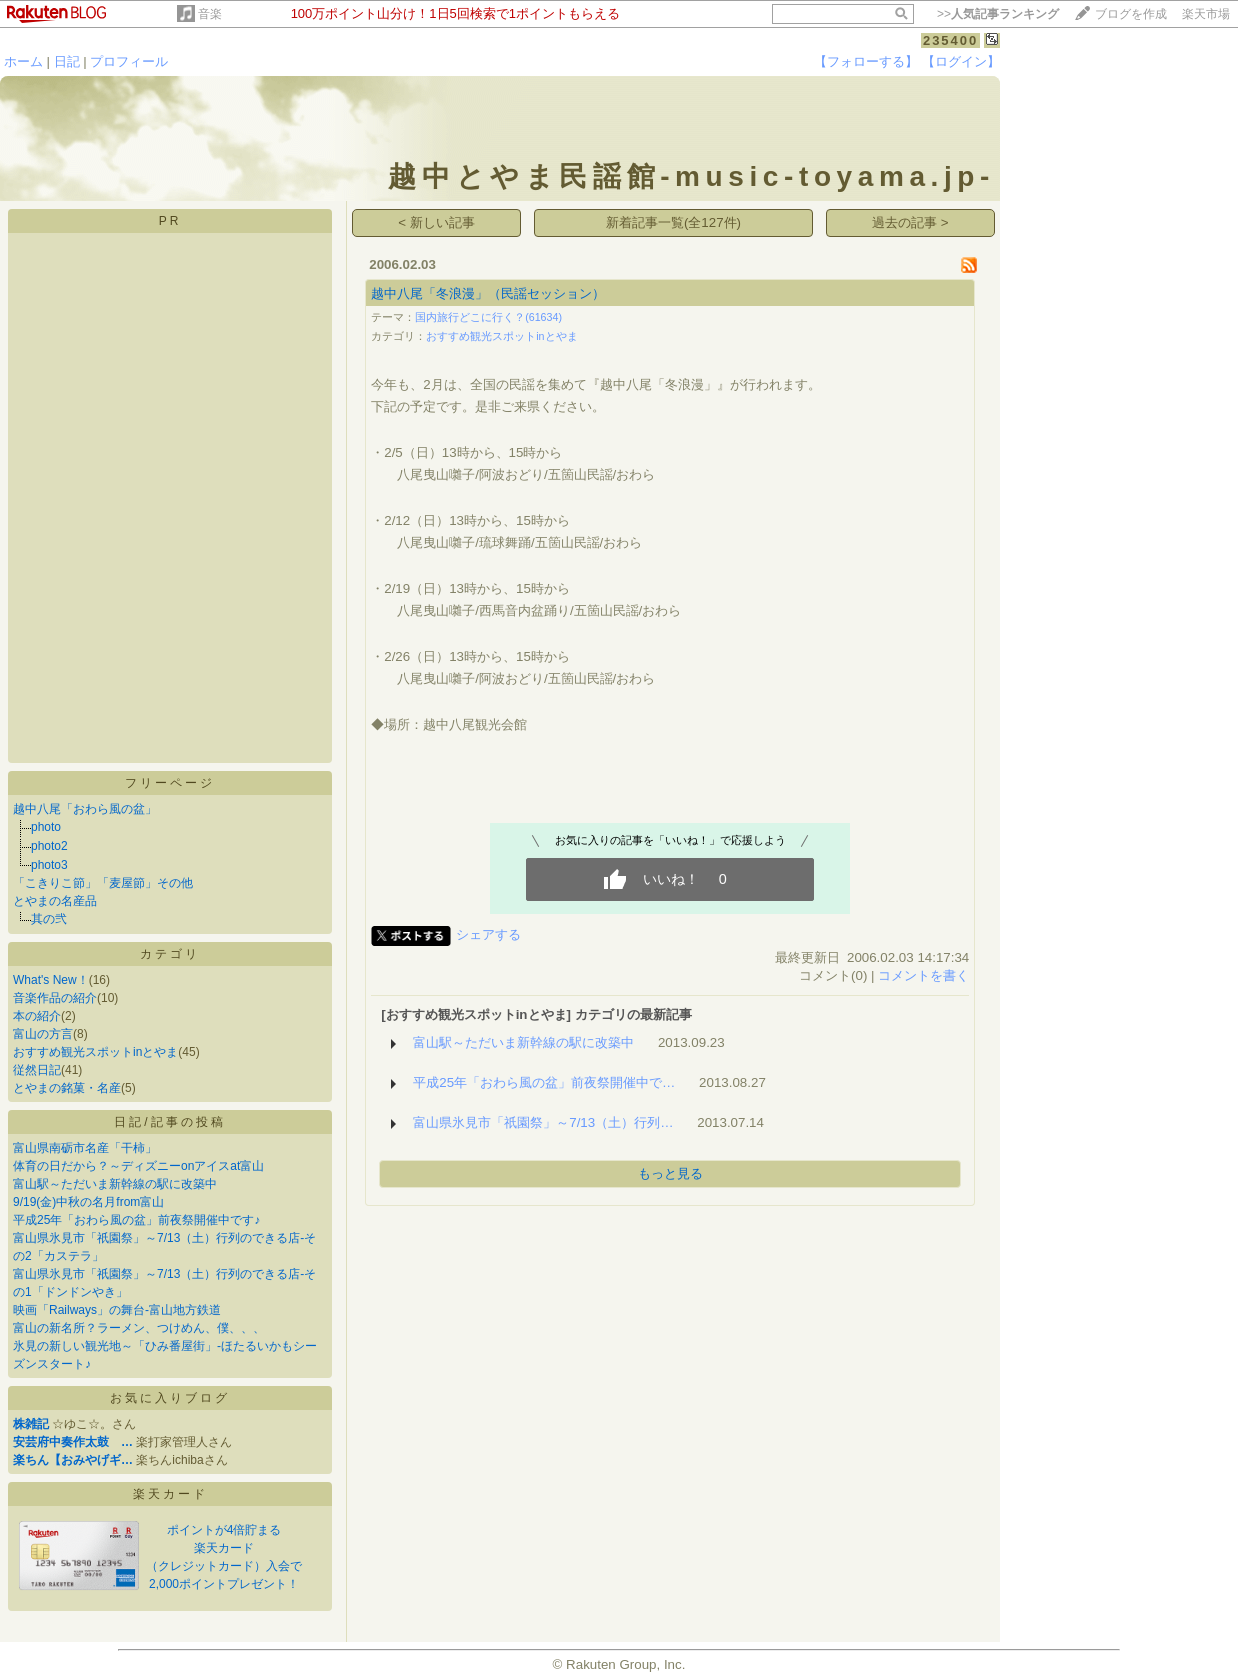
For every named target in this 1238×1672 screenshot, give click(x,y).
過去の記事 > (910, 222)
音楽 (210, 14)
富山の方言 (43, 1034)
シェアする (488, 934)
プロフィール (129, 61)
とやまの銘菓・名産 (67, 1088)
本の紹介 (37, 1016)
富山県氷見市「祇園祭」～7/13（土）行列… (543, 1122)
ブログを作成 (1131, 14)
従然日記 (37, 1070)
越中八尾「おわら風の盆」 (85, 809)
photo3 (49, 865)
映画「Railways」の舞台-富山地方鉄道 (117, 1310)
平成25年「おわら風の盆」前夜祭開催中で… (544, 1082)
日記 (67, 61)
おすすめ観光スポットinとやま (95, 1052)
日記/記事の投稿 (169, 1122)
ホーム (23, 61)
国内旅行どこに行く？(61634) (488, 317)
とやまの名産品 (55, 901)
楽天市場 (1206, 14)
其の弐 (49, 919)
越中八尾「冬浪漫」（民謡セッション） (488, 293)
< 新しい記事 (436, 222)
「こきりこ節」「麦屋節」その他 (103, 883)
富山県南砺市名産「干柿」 (85, 1148)
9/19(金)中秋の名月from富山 (88, 1202)
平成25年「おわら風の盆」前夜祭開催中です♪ (136, 1220)
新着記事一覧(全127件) (673, 222)
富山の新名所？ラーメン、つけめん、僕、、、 (139, 1328)
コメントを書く (923, 975)
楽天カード (170, 1494)
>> (998, 14)
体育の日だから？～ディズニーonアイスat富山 (138, 1166)
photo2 (49, 846)
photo (46, 827)
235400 (950, 40)
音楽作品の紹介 (55, 998)
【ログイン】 (961, 61)
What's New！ (51, 980)
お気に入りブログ (170, 1398)
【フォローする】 (866, 61)
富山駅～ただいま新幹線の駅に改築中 (115, 1184)
